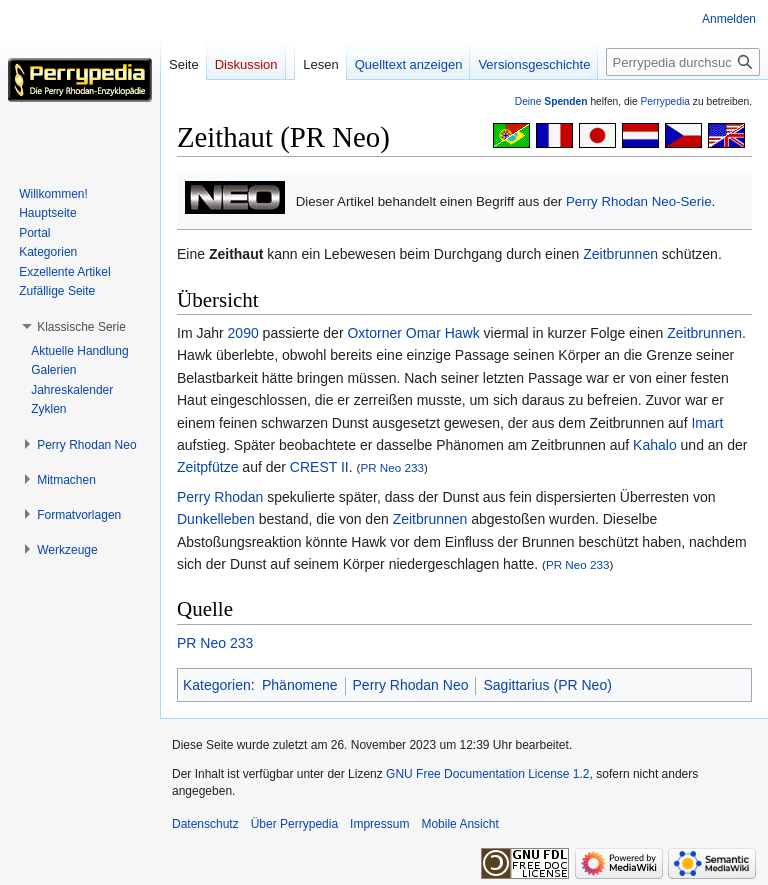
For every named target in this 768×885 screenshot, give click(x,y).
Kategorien (217, 685)
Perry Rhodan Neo (411, 685)
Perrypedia (665, 101)
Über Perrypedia (294, 824)
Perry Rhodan (220, 497)
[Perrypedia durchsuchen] (683, 62)
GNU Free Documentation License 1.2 (487, 774)
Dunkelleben (216, 519)
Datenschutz (205, 824)
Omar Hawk (443, 333)
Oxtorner (374, 333)
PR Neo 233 (392, 467)
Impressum (379, 824)
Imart (707, 423)
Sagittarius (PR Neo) (547, 685)
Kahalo (655, 445)
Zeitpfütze (207, 467)
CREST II (319, 467)
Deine (551, 101)
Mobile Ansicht (459, 824)
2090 (243, 333)
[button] (81, 327)
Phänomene (300, 685)
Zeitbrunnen (620, 254)
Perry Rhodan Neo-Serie (639, 201)
